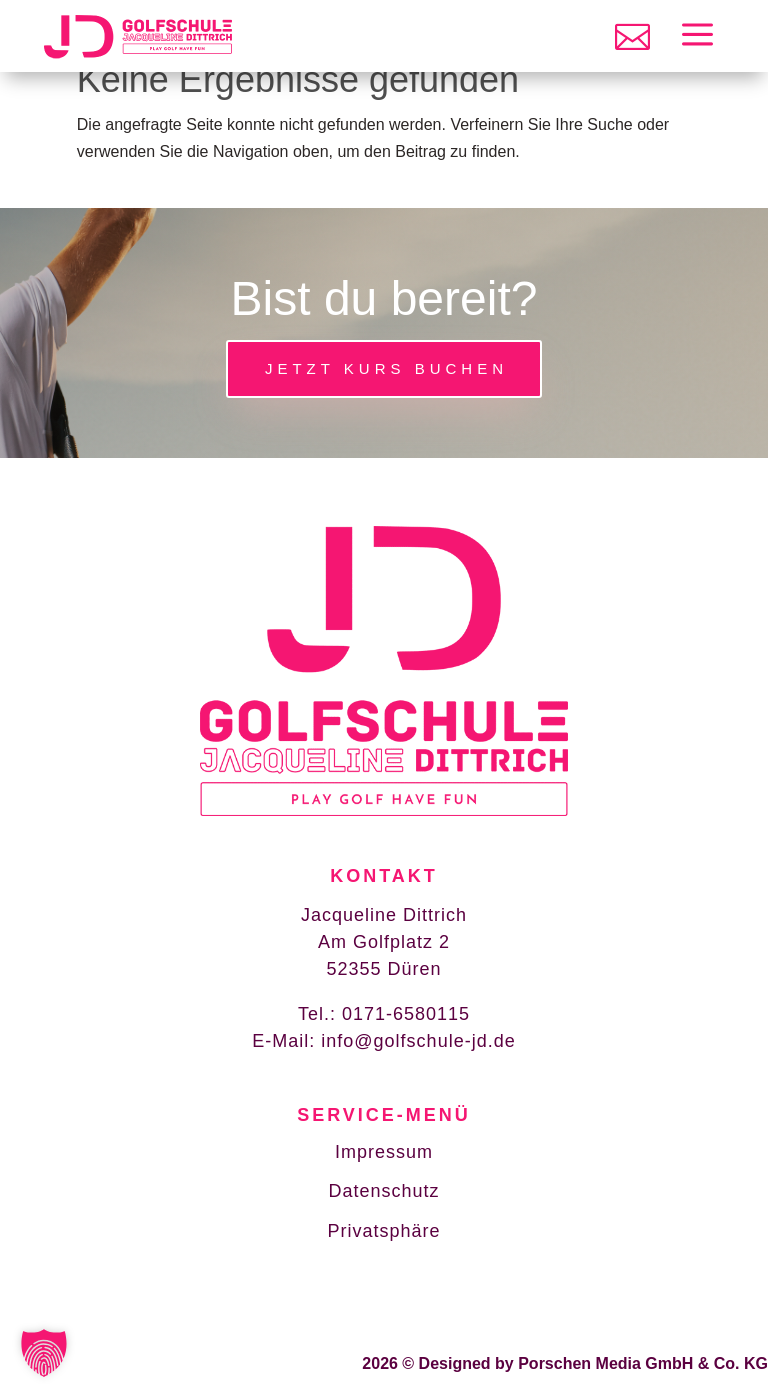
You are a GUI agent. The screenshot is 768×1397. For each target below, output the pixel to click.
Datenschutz (383, 1191)
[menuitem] (632, 36)
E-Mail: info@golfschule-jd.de (383, 1041)
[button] (44, 1353)
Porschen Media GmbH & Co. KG (643, 1306)
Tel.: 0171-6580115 (384, 1014)
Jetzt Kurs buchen (386, 368)
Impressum (384, 1152)
